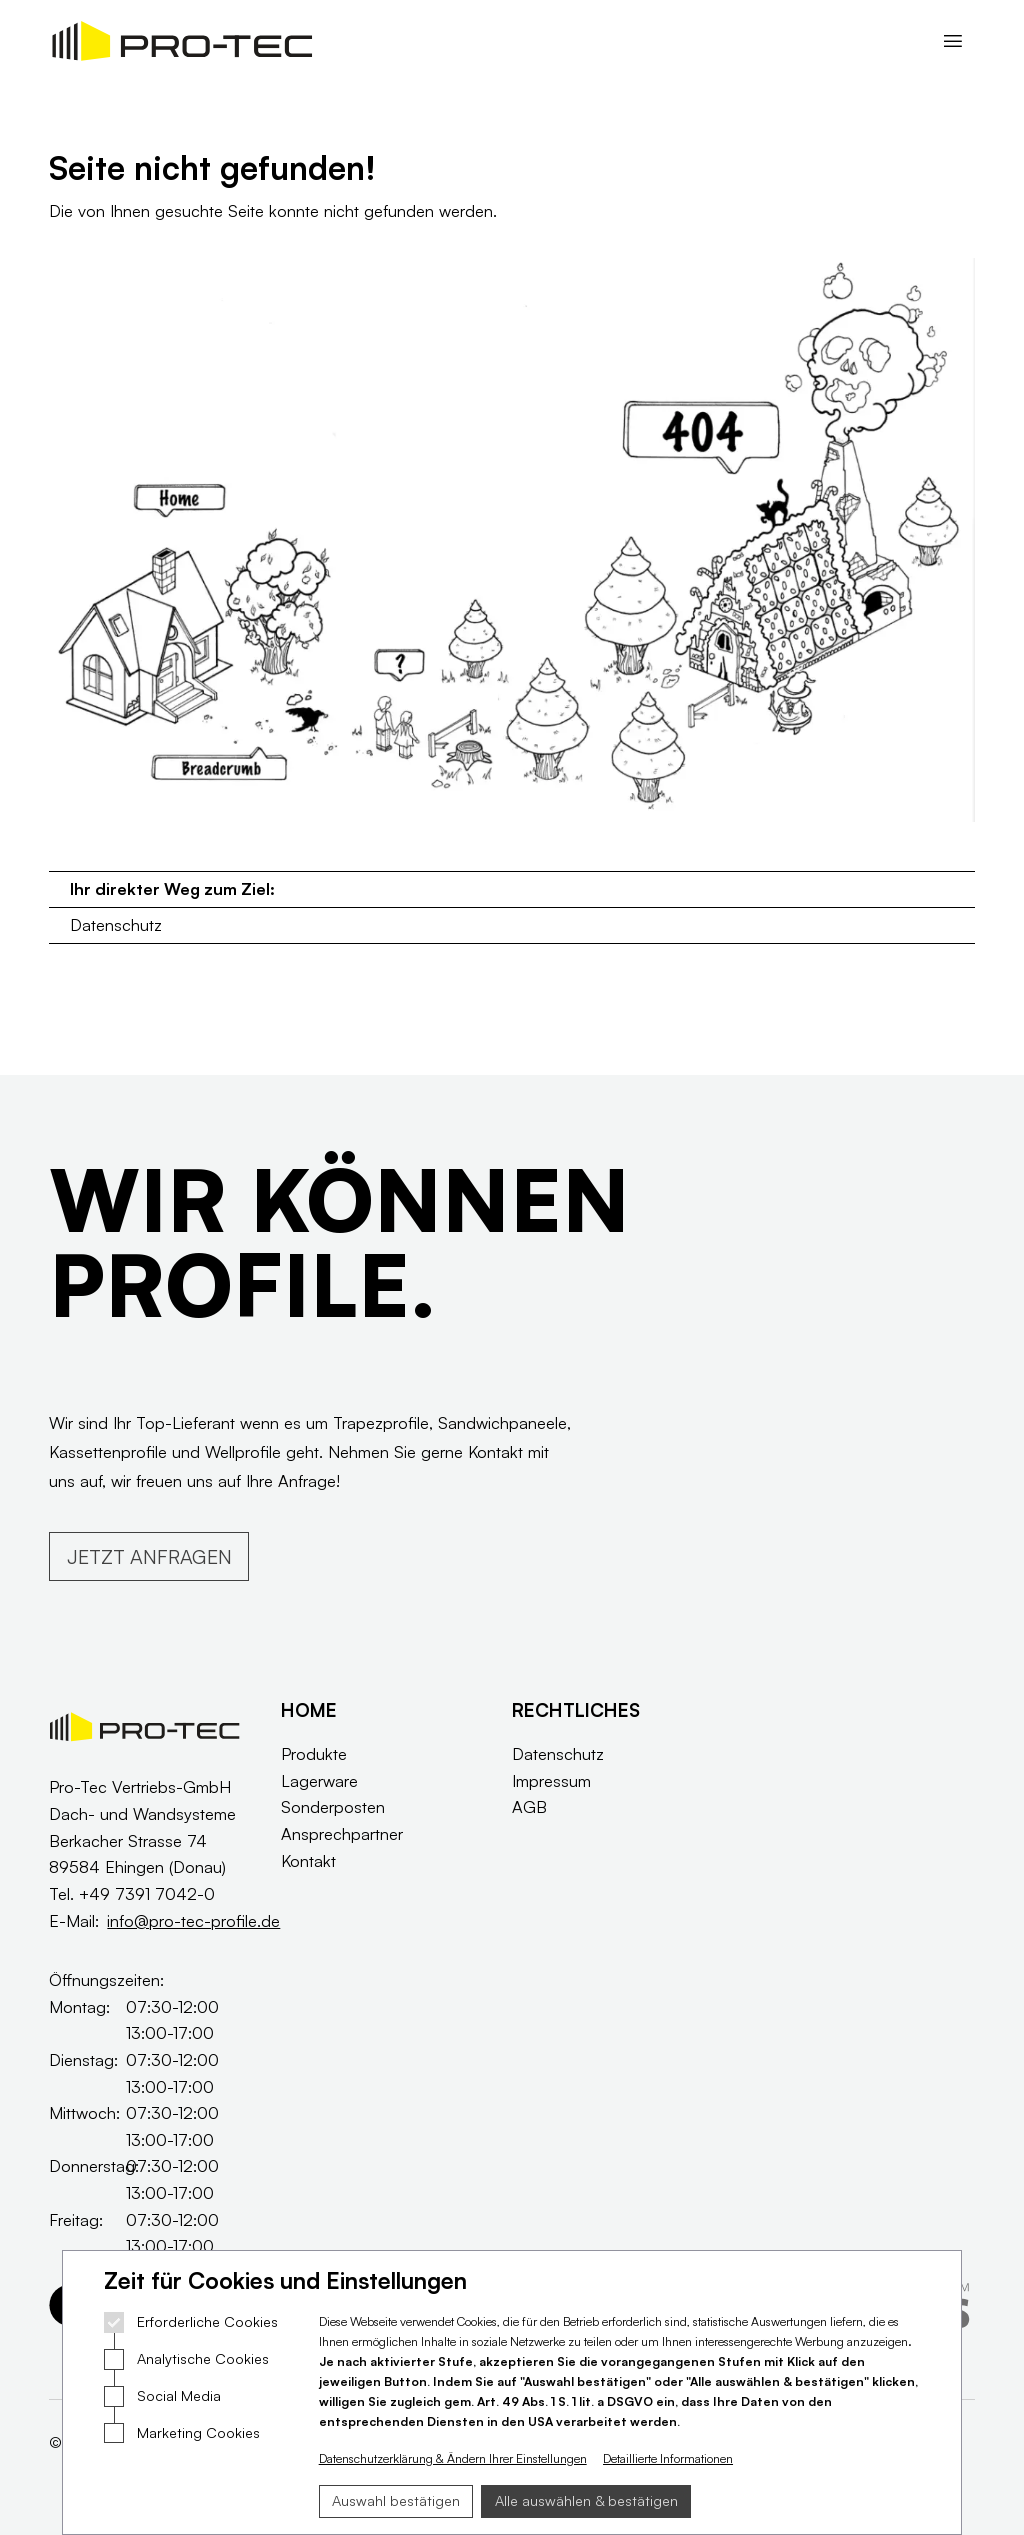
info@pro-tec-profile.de (193, 1920)
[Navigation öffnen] (952, 40)
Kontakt (308, 1860)
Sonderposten (333, 1806)
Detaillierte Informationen (668, 2458)
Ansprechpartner (342, 1833)
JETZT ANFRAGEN (149, 1556)
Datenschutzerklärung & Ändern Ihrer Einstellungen (453, 2458)
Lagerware (319, 1780)
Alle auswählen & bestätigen (586, 2500)
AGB (529, 1806)
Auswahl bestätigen (396, 2500)
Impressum (551, 1780)
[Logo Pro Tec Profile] (182, 41)
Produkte (314, 1753)
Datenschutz (116, 924)
